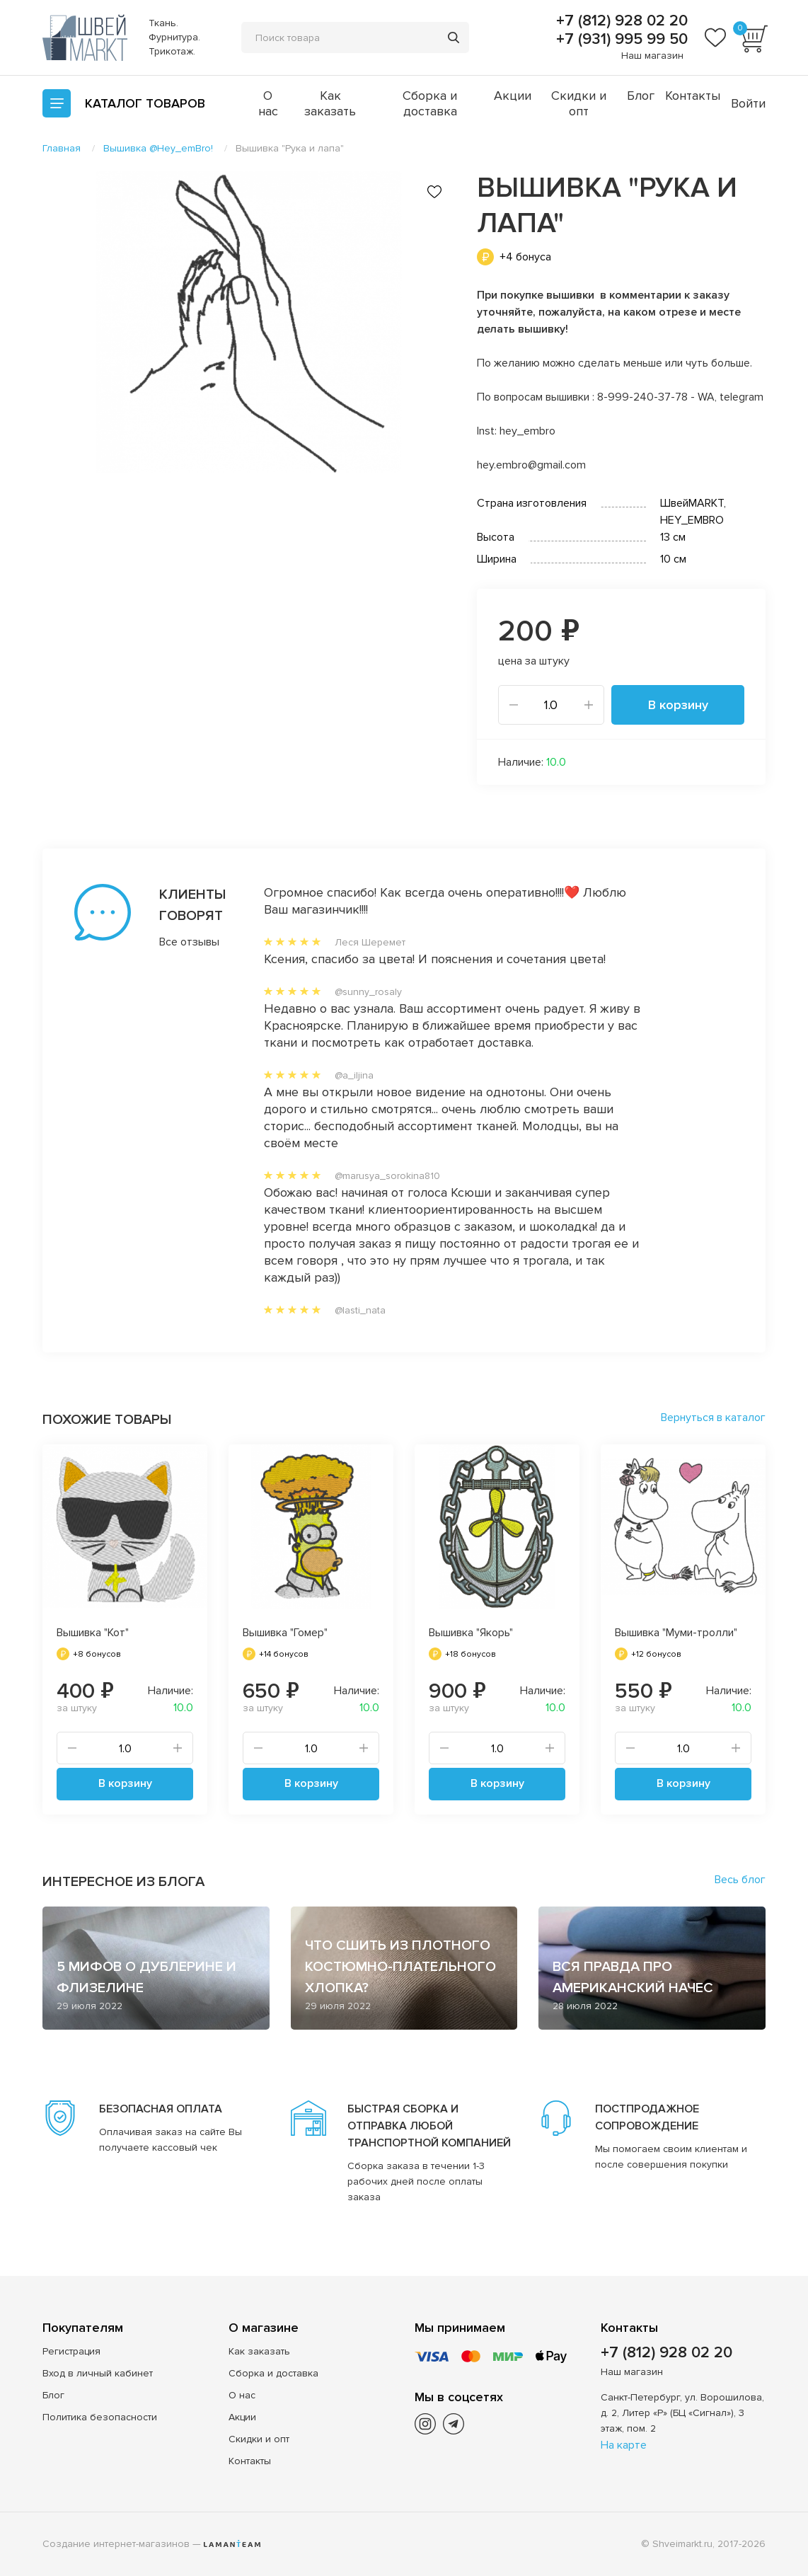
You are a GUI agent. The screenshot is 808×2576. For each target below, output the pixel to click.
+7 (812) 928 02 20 (619, 21)
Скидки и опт (578, 103)
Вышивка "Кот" (93, 1633)
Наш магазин (652, 56)
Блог (640, 95)
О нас (268, 103)
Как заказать (330, 103)
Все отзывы (183, 942)
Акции (512, 95)
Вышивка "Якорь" (471, 1633)
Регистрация (71, 2351)
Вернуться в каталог (713, 1417)
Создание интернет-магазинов (116, 2544)
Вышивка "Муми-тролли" (676, 1633)
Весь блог (740, 1880)
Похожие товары (106, 1419)
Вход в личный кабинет (97, 2373)
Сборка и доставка (430, 103)
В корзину (678, 705)
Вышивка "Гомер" (285, 1633)
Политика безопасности (99, 2417)
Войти (748, 103)
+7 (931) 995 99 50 (619, 39)
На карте (624, 2445)
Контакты (692, 95)
